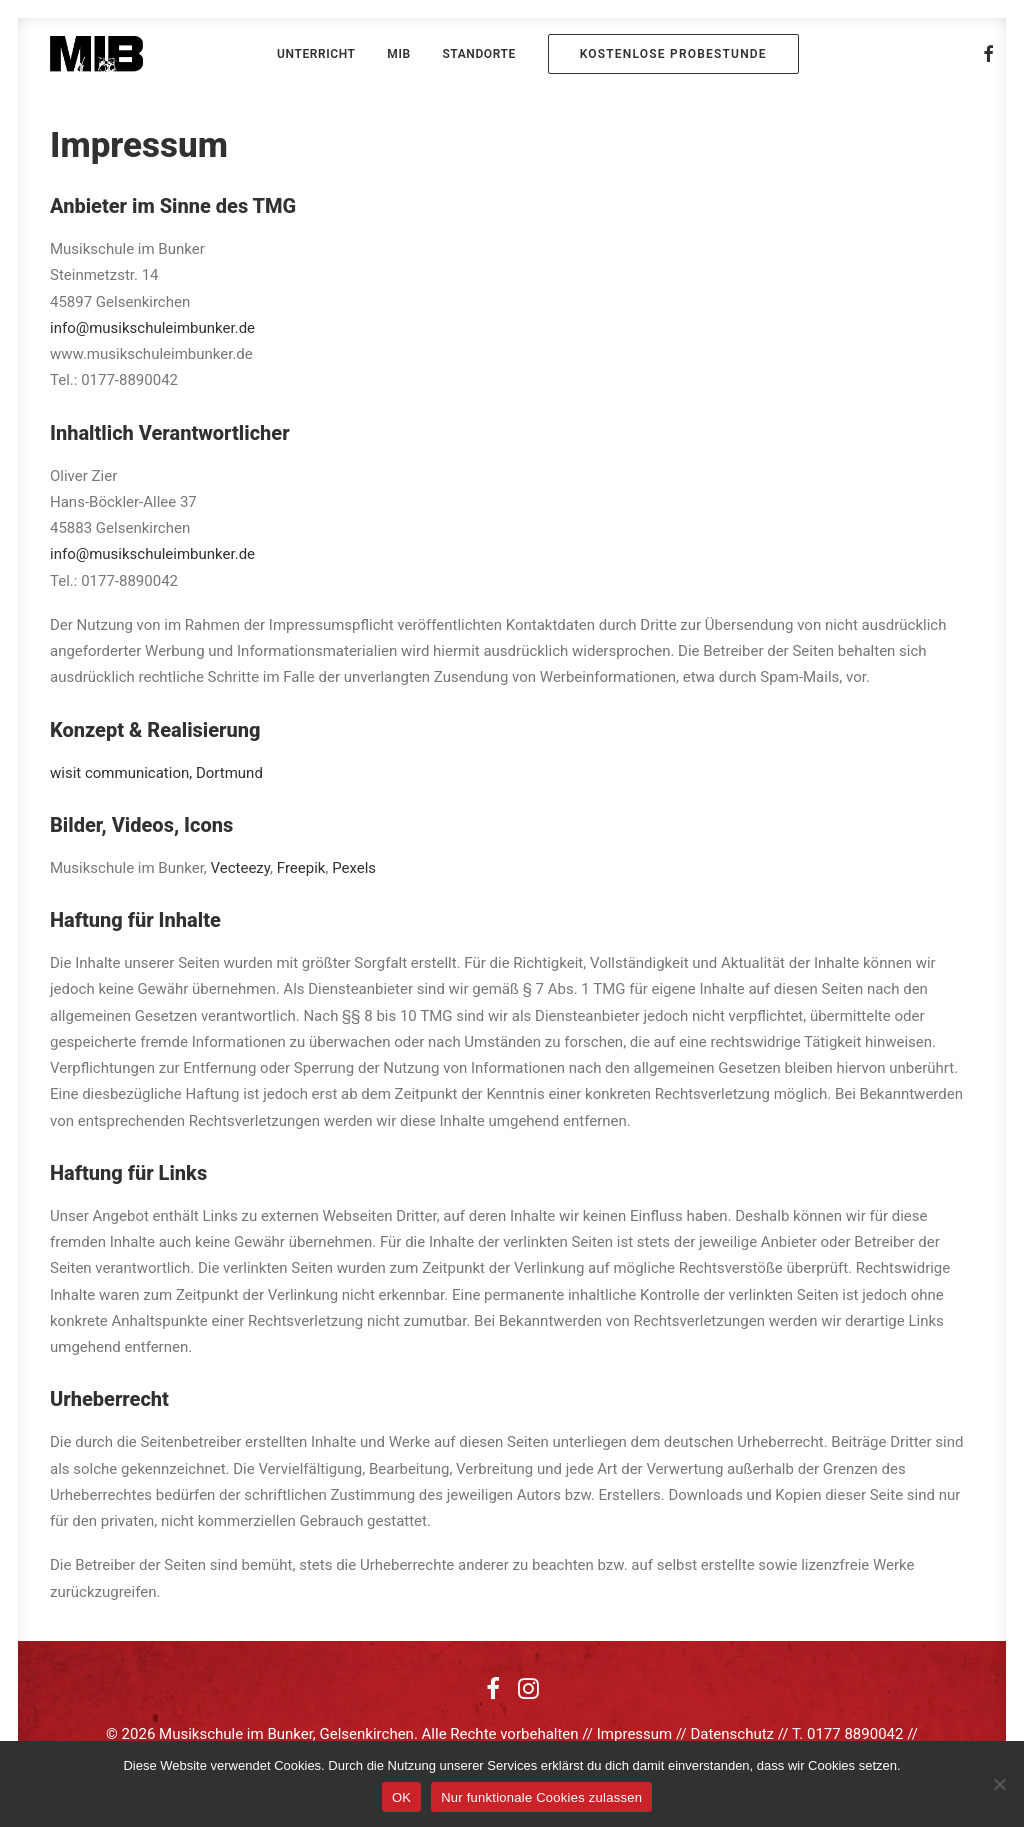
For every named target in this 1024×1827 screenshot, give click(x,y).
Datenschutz (732, 1734)
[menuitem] (316, 54)
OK (401, 1797)
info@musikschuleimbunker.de (152, 328)
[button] (988, 54)
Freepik (301, 868)
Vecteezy (241, 868)
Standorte (479, 54)
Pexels (354, 868)
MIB (398, 54)
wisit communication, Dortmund (156, 773)
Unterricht (316, 54)
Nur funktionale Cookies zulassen (541, 1797)
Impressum (634, 1734)
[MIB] (96, 54)
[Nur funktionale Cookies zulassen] (999, 1784)
